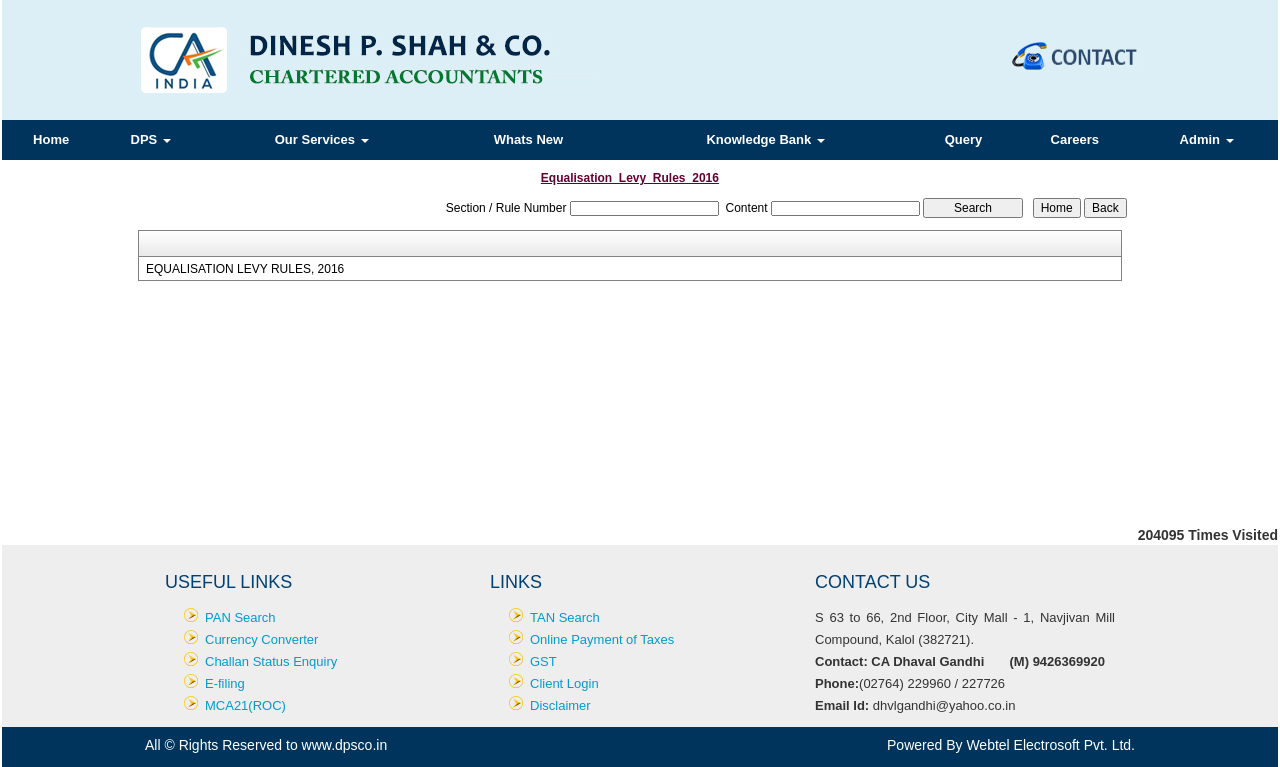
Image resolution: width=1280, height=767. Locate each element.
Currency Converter (261, 639)
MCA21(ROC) (245, 705)
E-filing (225, 683)
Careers (1075, 139)
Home (51, 139)
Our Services (322, 139)
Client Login (564, 683)
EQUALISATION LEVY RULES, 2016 (245, 269)
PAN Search (240, 617)
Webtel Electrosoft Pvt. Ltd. (1050, 745)
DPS (151, 139)
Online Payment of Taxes (602, 639)
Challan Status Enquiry (271, 661)
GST (543, 661)
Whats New (528, 139)
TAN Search (565, 617)
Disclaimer (560, 705)
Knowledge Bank (765, 139)
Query (964, 139)
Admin (1207, 139)
